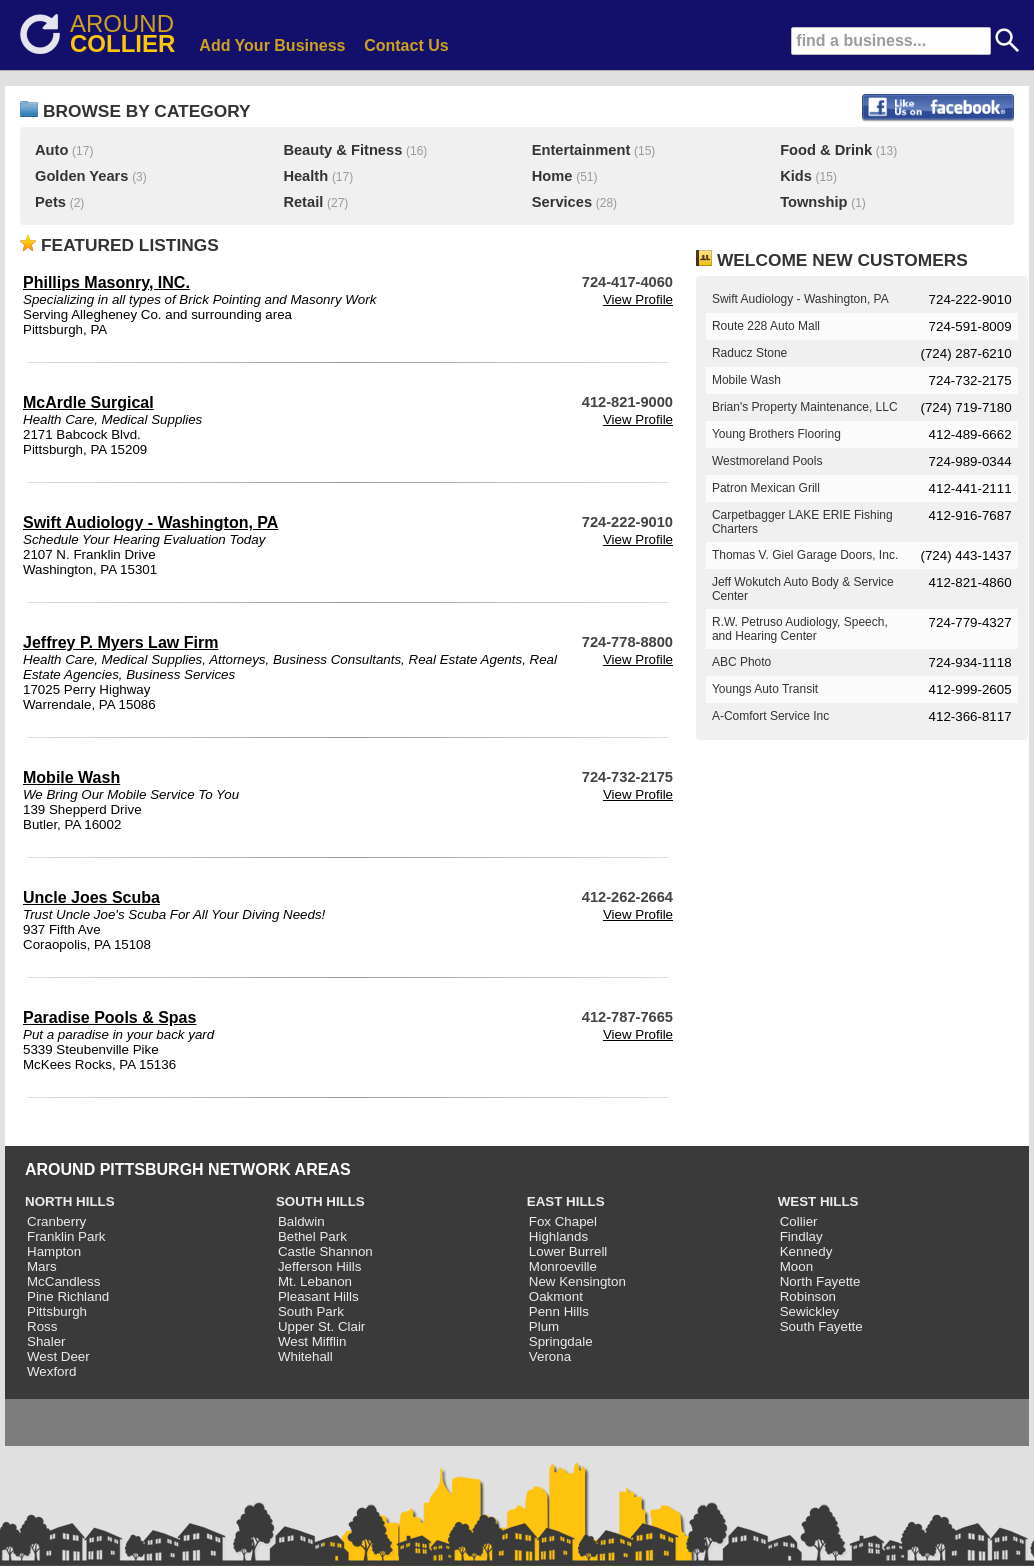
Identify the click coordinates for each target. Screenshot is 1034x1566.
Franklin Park (66, 1236)
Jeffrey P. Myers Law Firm (120, 642)
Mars (42, 1266)
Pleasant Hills (318, 1296)
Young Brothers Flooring (776, 434)
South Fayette (821, 1326)
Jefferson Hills (319, 1266)
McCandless (63, 1281)
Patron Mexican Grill (766, 488)
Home (552, 176)
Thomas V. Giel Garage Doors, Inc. (805, 555)
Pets (50, 202)
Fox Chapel (563, 1221)
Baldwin (301, 1221)
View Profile (638, 299)
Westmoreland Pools (767, 461)
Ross (42, 1326)
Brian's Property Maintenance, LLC (805, 407)
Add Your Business (272, 45)
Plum (544, 1326)
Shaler (46, 1341)
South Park (311, 1311)
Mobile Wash (71, 777)
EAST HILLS (566, 1201)
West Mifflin (312, 1341)
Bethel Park (312, 1236)
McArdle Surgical (88, 402)
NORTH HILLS (70, 1201)
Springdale (561, 1341)
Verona (550, 1356)
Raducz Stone (749, 353)
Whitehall (305, 1356)
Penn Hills (559, 1311)
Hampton (54, 1251)
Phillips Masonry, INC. (106, 282)
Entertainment (581, 150)
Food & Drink (826, 150)
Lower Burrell (568, 1251)
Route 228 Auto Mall (766, 326)
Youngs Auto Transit (765, 689)
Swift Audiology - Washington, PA (150, 522)
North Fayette (820, 1281)
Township (813, 202)
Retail (303, 202)
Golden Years (81, 176)
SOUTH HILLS (320, 1201)
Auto (51, 150)
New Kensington (577, 1281)
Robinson (808, 1296)
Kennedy (806, 1251)
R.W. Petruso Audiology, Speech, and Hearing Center (800, 629)
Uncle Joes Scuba (91, 897)
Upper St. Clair (321, 1326)
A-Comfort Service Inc (770, 716)
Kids (796, 176)
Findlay (801, 1236)
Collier (799, 1221)
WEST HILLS (818, 1201)
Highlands (558, 1236)
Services (562, 202)
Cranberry (56, 1221)
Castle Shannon (325, 1251)
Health (305, 176)
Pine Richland (68, 1296)
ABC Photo (741, 662)
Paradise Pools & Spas (109, 1017)
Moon (796, 1266)
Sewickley (809, 1311)
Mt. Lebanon (315, 1281)
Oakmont (556, 1296)
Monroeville (563, 1266)
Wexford (51, 1371)
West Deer (58, 1356)
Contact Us (406, 45)
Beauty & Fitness (342, 150)
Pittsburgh (57, 1311)
